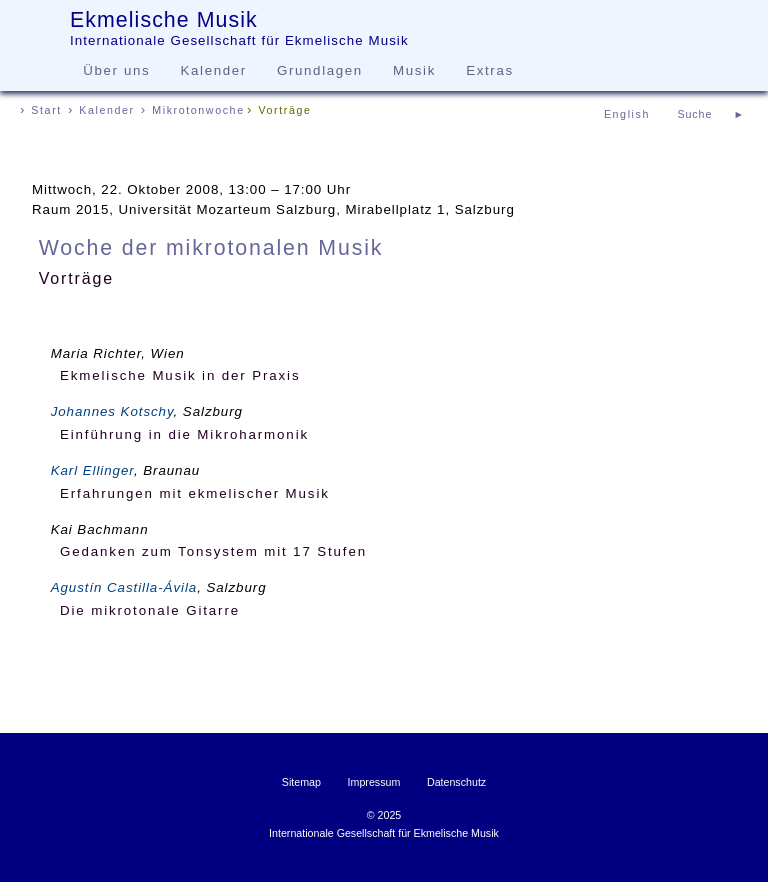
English (627, 114)
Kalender (214, 70)
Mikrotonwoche (198, 110)
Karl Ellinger (92, 470)
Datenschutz (456, 782)
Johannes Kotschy (112, 411)
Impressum (374, 782)
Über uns (116, 70)
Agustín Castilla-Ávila (124, 587)
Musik (414, 70)
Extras (489, 70)
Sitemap (301, 782)
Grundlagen (320, 70)
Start (46, 110)
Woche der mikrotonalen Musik (211, 248)
